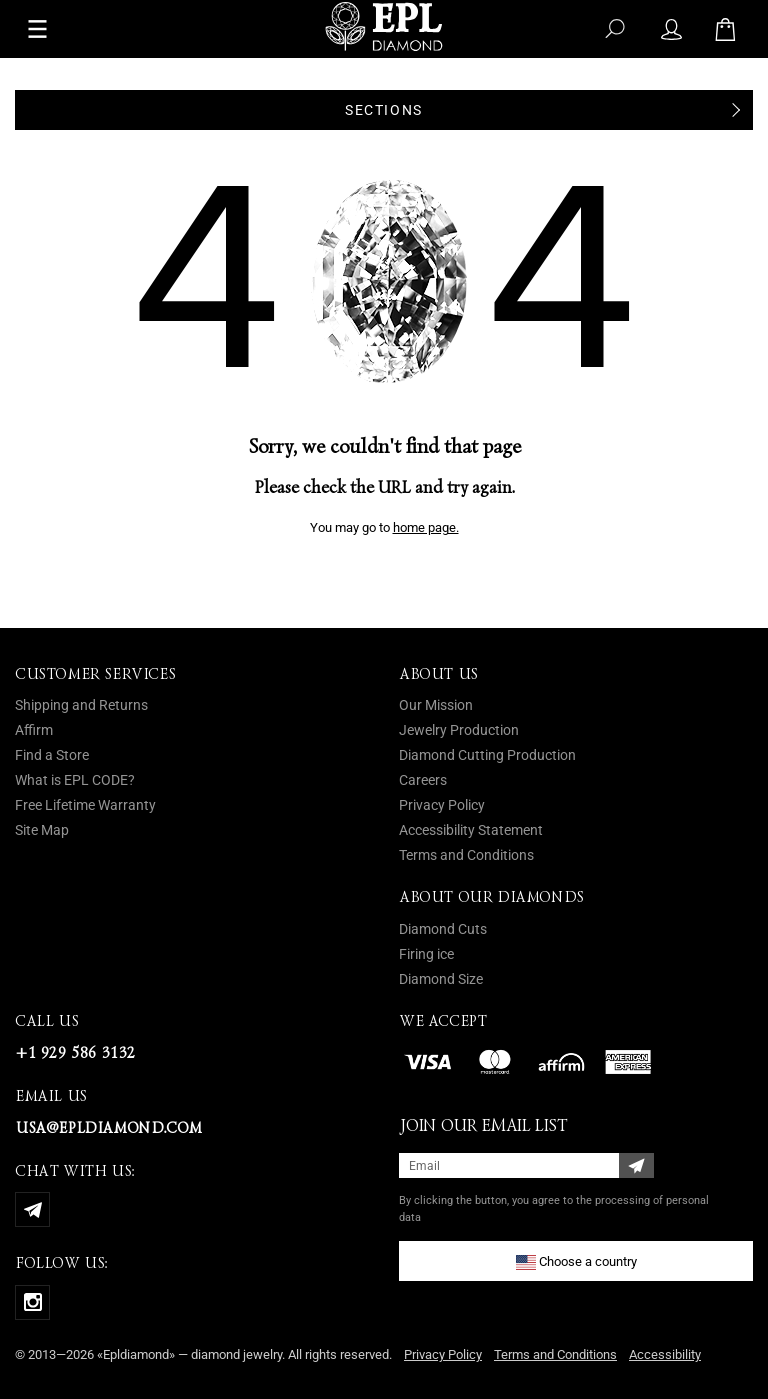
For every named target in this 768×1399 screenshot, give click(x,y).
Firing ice (426, 954)
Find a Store (52, 755)
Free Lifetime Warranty (85, 805)
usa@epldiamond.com (108, 1128)
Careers (423, 780)
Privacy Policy (442, 805)
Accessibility (665, 1354)
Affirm (34, 730)
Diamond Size (441, 979)
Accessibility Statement (471, 830)
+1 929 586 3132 (75, 1053)
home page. (426, 527)
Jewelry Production (459, 730)
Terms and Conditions (466, 855)
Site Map (42, 830)
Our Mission (436, 705)
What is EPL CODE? (75, 780)
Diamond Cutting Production (487, 755)
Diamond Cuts (443, 929)
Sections (384, 110)
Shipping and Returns (81, 705)
